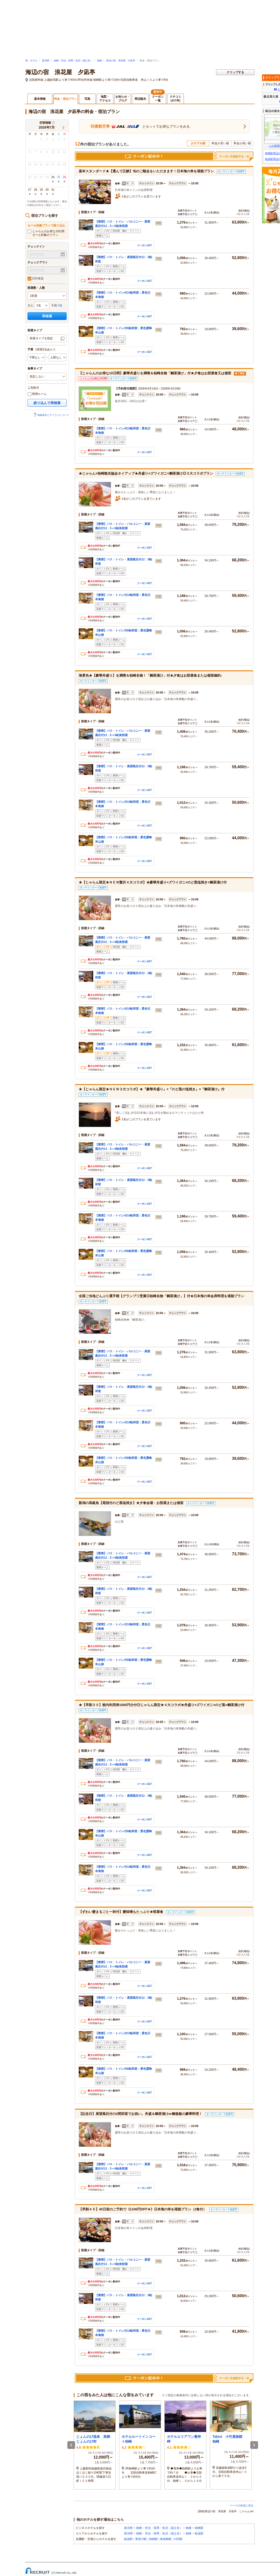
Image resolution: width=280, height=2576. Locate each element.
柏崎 (99, 60)
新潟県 (45, 60)
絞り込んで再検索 (47, 403)
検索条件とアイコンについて (51, 415)
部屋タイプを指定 (41, 338)
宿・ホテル (31, 60)
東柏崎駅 (166, 2539)
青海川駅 (141, 2539)
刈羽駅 (178, 2539)
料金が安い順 (220, 143)
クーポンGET (144, 245)
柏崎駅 (199, 2528)
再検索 (47, 316)
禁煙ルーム (37, 394)
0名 (60, 305)
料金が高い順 (242, 143)
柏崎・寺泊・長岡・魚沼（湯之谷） (73, 60)
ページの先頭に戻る (241, 2505)
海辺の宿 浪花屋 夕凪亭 (120, 60)
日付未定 (36, 279)
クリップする (235, 72)
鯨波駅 (199, 2533)
